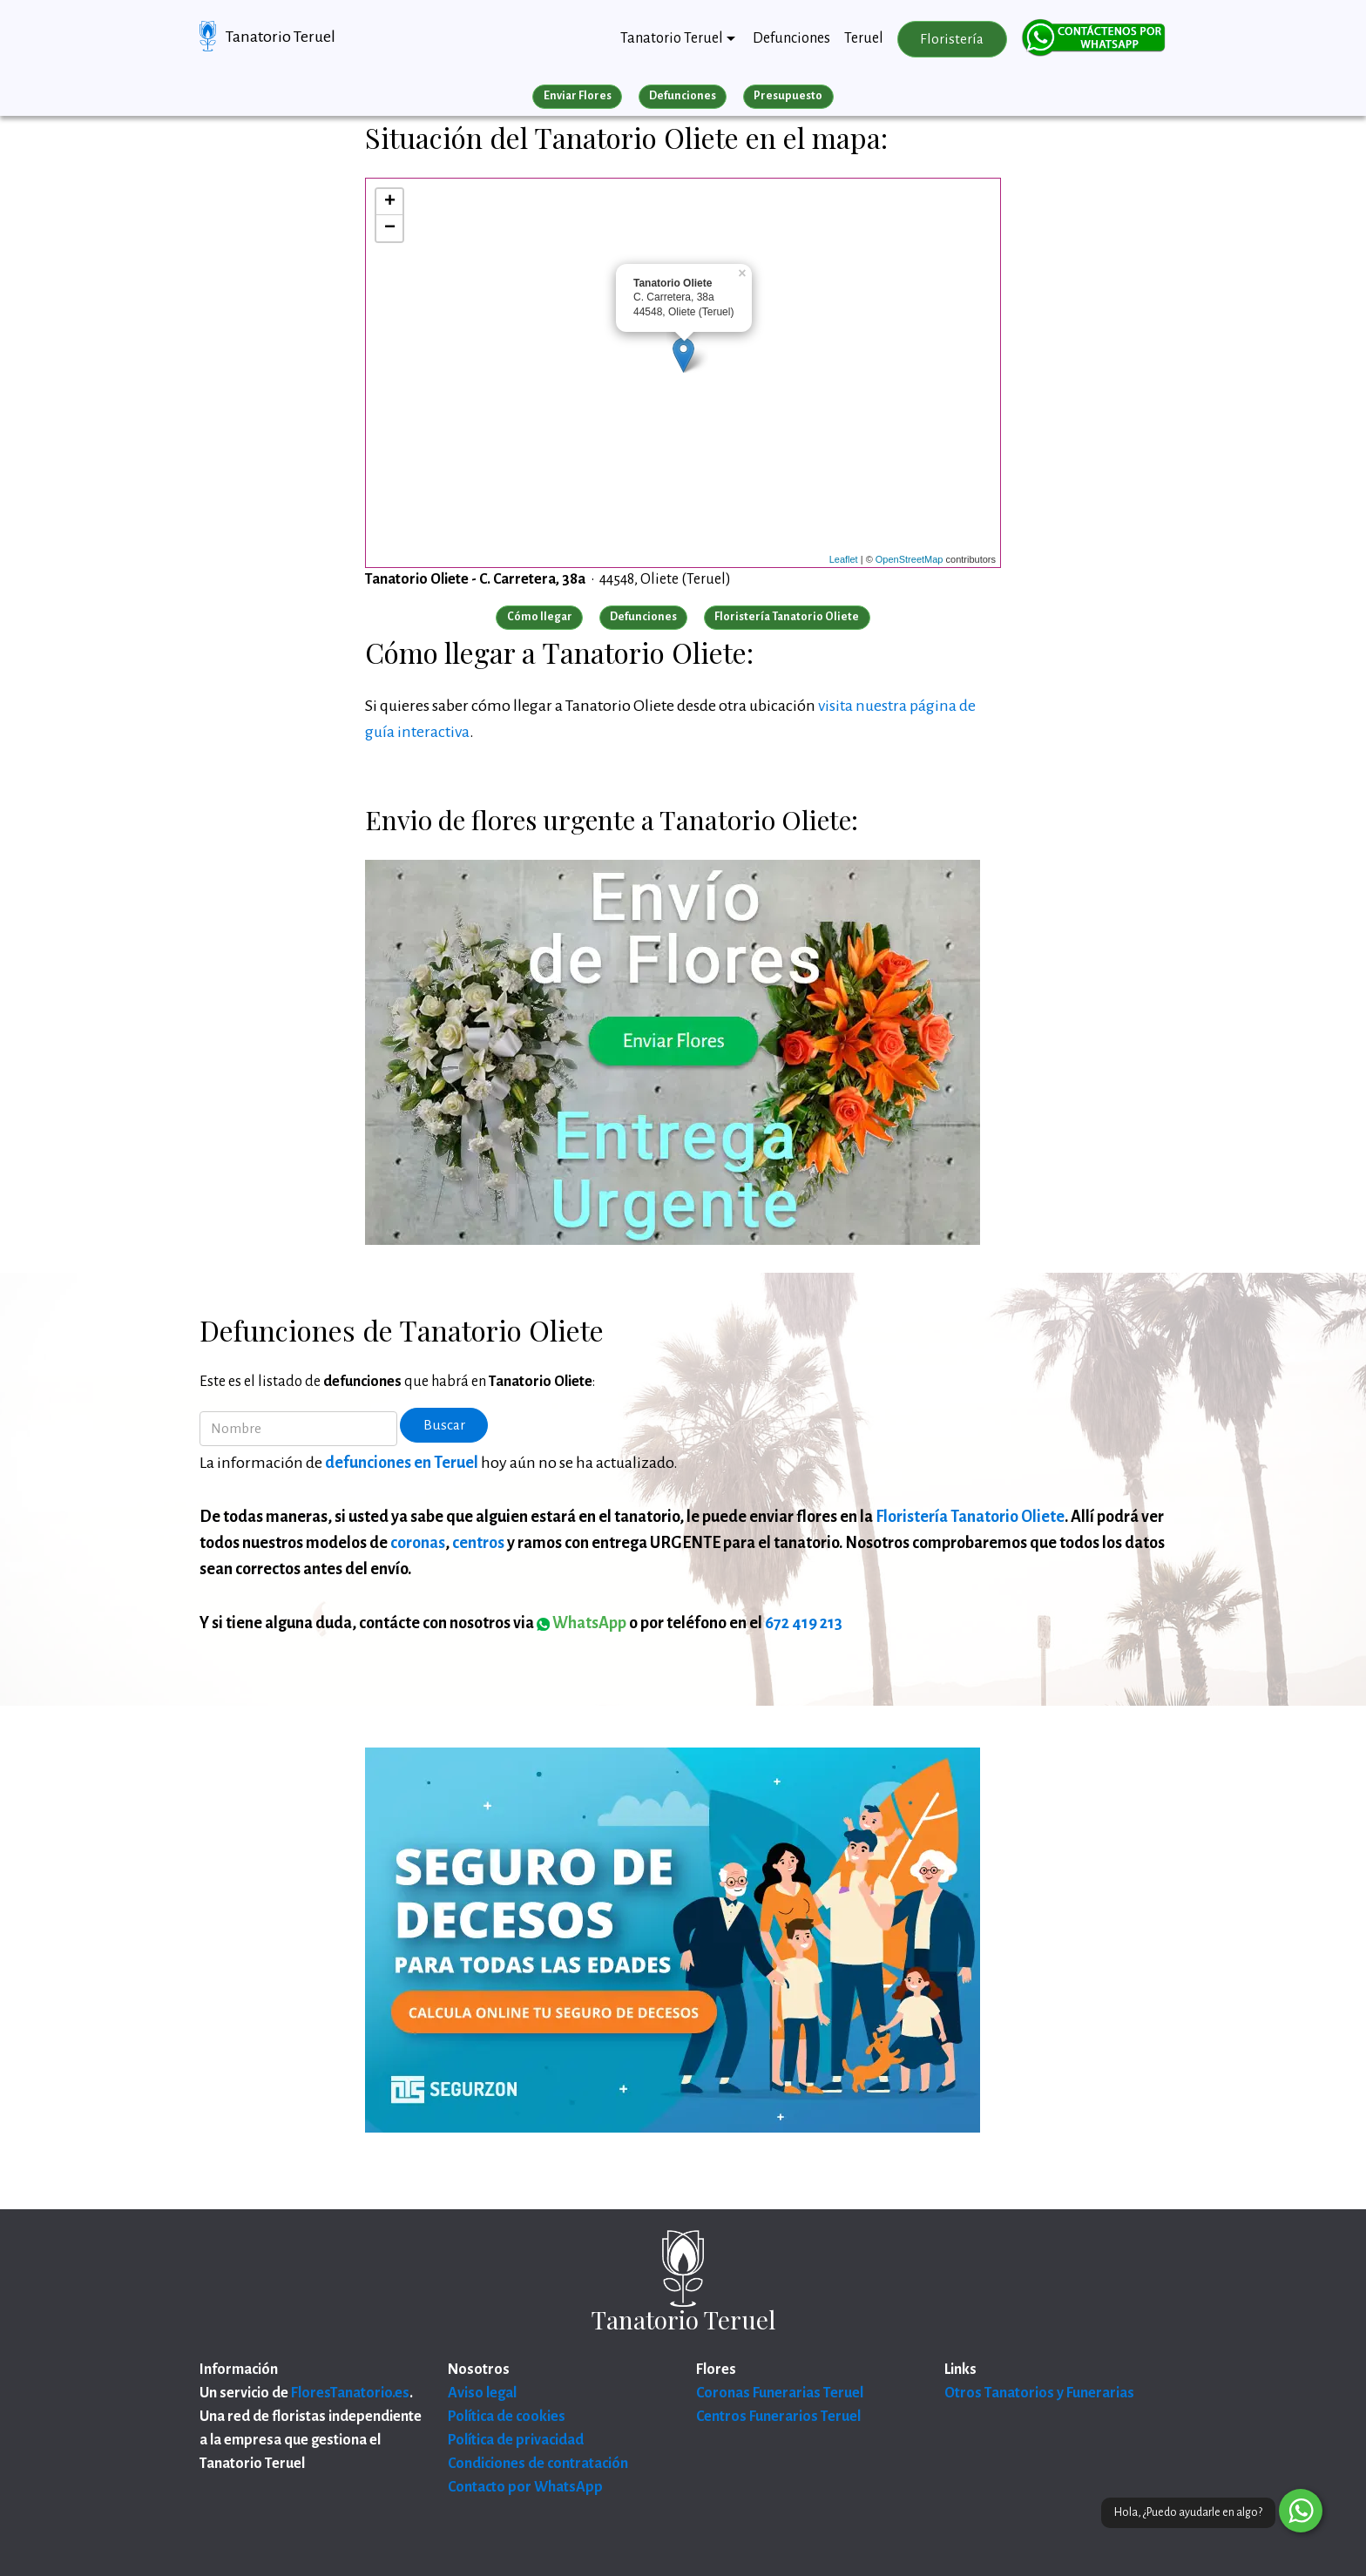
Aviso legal (482, 2393)
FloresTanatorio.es (350, 2393)
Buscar (444, 1425)
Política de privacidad (516, 2440)
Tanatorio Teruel (280, 36)
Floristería (952, 39)
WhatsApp (581, 1623)
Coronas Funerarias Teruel (779, 2393)
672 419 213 (803, 1623)
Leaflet (843, 559)
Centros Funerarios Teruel (778, 2416)
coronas (417, 1543)
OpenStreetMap (909, 559)
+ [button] (390, 202)
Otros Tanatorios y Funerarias (1039, 2393)
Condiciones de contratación (538, 2463)
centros (478, 1543)
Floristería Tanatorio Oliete (970, 1516)
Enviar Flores (578, 96)
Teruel (863, 38)
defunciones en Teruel (401, 1462)
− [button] (390, 228)
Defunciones (791, 38)
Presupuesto (788, 96)
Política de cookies (506, 2416)
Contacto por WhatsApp (525, 2487)
